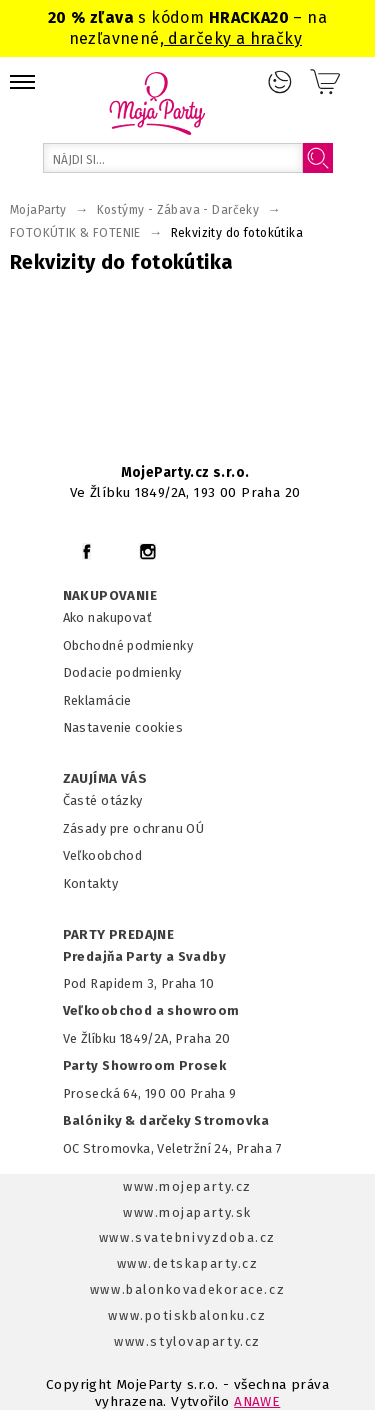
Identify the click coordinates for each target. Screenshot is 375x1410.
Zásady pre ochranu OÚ (134, 828)
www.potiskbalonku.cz (187, 1315)
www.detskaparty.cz (188, 1263)
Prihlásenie (280, 82)
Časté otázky (103, 800)
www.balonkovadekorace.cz (187, 1289)
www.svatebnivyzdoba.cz (187, 1237)
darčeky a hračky (233, 38)
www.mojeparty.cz (187, 1186)
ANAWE (257, 1401)
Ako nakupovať (107, 617)
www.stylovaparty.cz (187, 1341)
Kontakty (90, 883)
